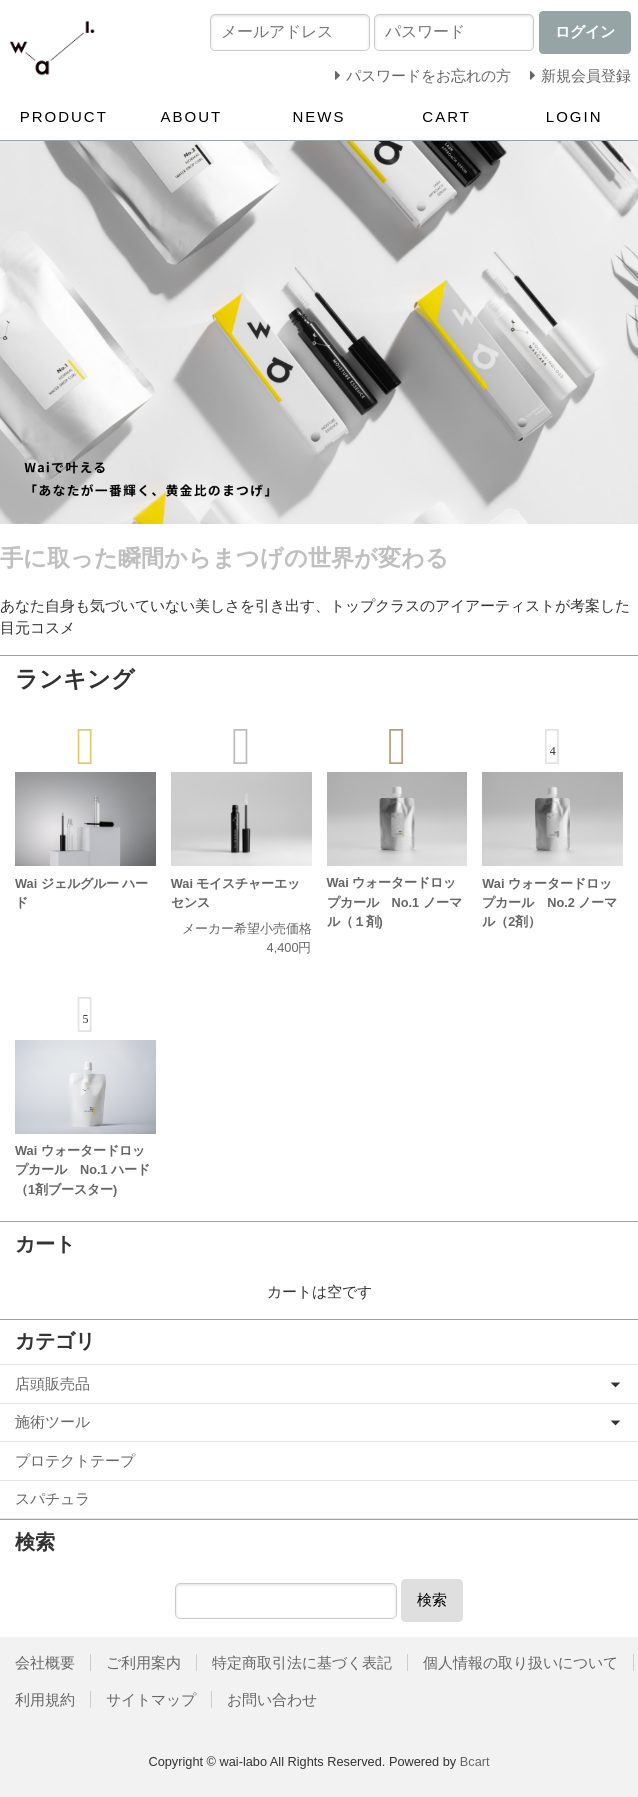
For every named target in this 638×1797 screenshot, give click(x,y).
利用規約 (45, 1699)
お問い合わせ (272, 1699)
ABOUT (192, 116)
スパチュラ (52, 1498)
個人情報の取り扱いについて (520, 1662)
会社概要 (45, 1662)
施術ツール (52, 1421)
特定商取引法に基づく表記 (302, 1662)
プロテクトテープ (75, 1460)
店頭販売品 (52, 1383)
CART (446, 116)
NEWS (318, 116)
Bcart (475, 1761)
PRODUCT (64, 116)
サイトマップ (151, 1699)
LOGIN (574, 116)
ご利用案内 (143, 1662)
